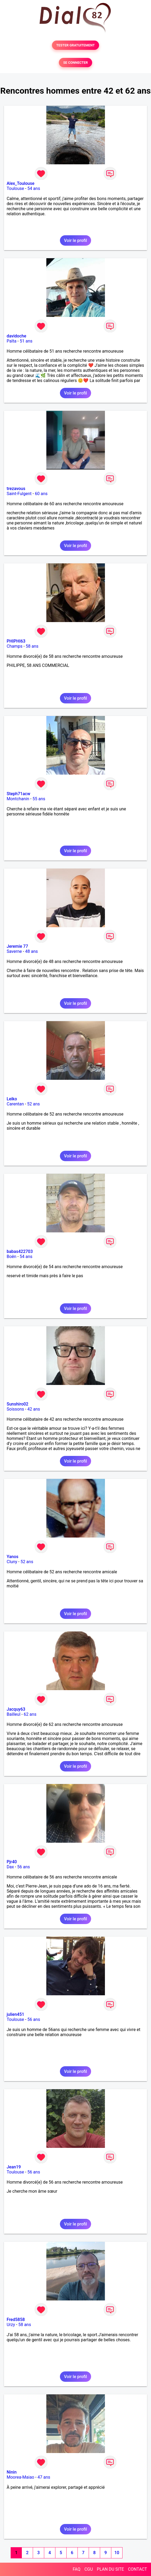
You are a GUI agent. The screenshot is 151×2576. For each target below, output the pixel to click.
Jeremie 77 (17, 946)
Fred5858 (16, 2319)
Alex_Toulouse (20, 183)
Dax (10, 1866)
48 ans (31, 951)
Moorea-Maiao (20, 2477)
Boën (11, 1256)
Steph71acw (18, 793)
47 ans (44, 2477)
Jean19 (14, 2166)
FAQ (76, 2569)
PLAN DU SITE (110, 2569)
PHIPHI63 (16, 641)
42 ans (33, 1409)
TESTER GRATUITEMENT (75, 45)
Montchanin (18, 798)
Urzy (11, 2324)
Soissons (15, 1409)
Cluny (12, 1561)
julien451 (15, 2014)
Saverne (14, 951)
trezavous (16, 488)
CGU (88, 2569)
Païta (12, 341)
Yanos (12, 1556)
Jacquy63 (16, 1709)
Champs (14, 646)
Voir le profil (75, 240)
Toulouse (15, 188)
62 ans (30, 1714)
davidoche (16, 336)
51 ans (26, 341)
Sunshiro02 (17, 1404)
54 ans (33, 188)
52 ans (33, 1103)
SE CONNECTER (75, 63)
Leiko (12, 1098)
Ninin (12, 2472)
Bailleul (14, 1714)
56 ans (23, 1866)
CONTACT (137, 2569)
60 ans (41, 493)
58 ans (32, 646)
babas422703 (20, 1251)
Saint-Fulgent (19, 493)
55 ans (38, 798)
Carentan (15, 1103)
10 (116, 2552)
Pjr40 (12, 1861)
